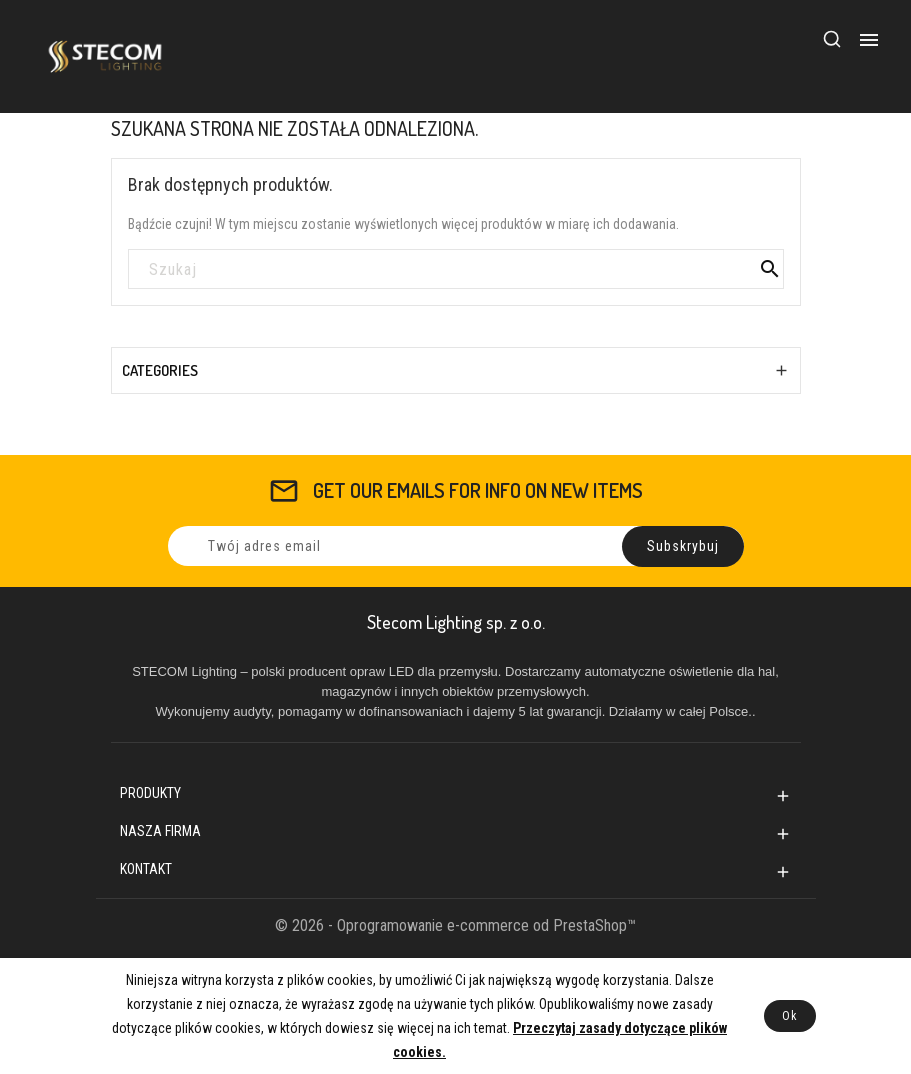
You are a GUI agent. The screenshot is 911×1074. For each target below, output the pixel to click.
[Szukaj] (456, 270)
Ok (790, 1016)
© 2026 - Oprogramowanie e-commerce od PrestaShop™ (455, 925)
